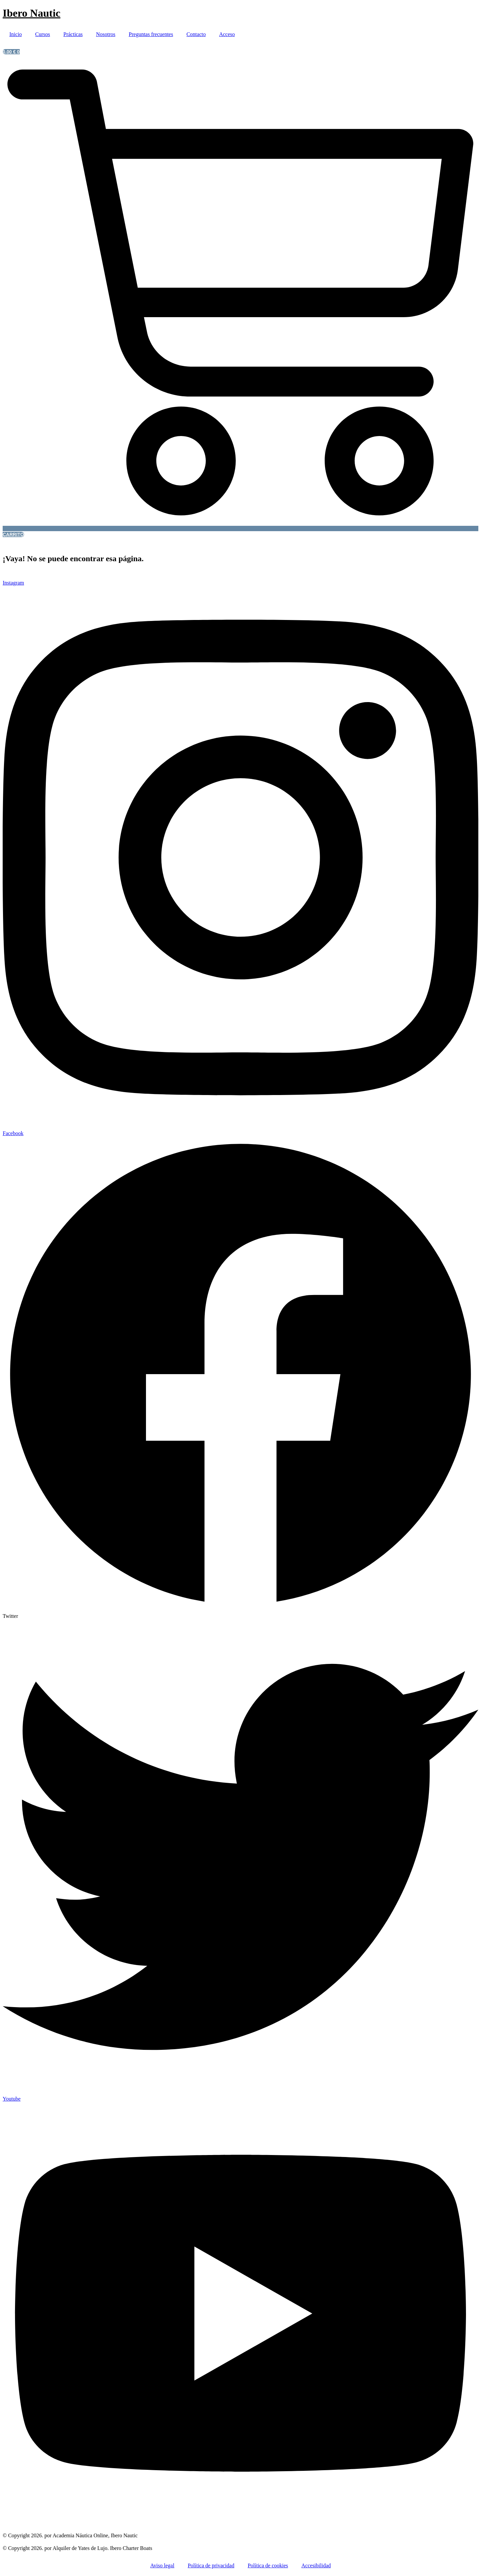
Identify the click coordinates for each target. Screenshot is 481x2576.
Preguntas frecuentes (151, 34)
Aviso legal (162, 2565)
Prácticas (73, 34)
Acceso (227, 34)
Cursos (42, 34)
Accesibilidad (316, 2565)
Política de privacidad (211, 2565)
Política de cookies (268, 2565)
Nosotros (106, 34)
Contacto (196, 34)
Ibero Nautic (31, 13)
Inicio (15, 34)
